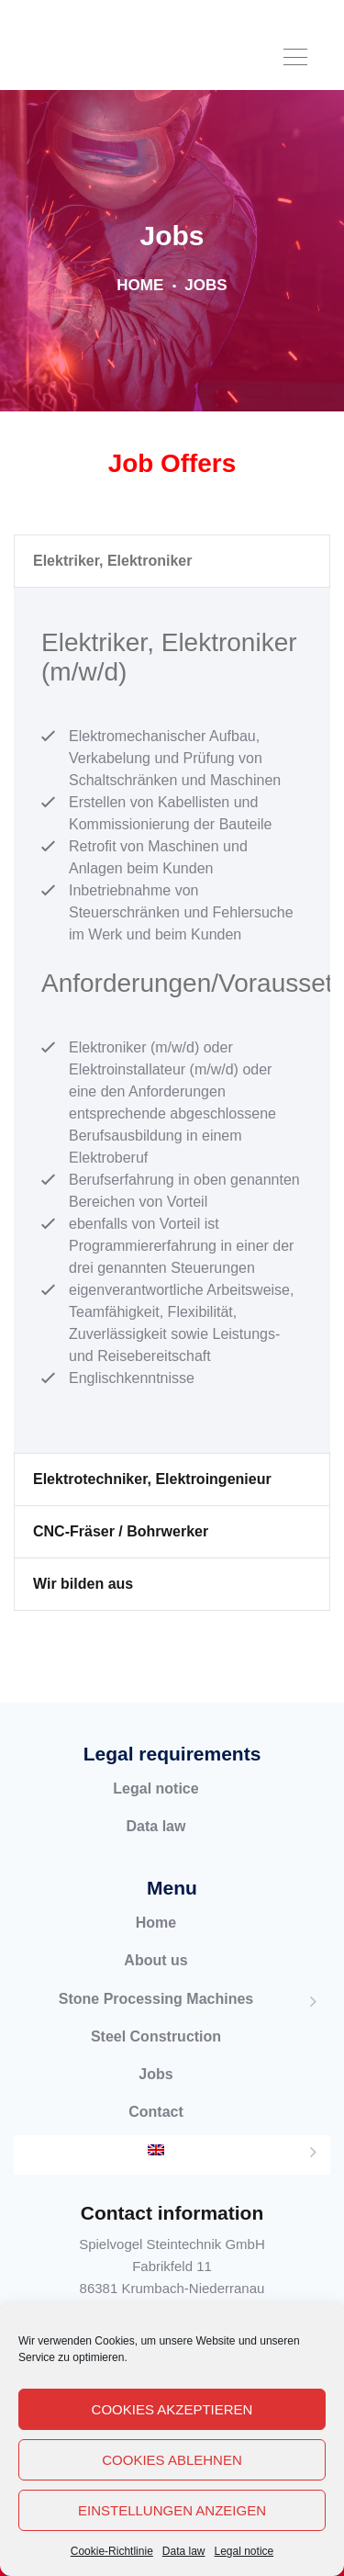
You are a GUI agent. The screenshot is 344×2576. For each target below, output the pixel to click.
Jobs (155, 2095)
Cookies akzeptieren (172, 2409)
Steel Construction (156, 2057)
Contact (155, 2133)
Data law (183, 2551)
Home (140, 306)
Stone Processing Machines (156, 2020)
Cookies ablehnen (172, 2460)
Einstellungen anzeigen (172, 2510)
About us (155, 1982)
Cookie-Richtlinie (112, 2551)
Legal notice (244, 2551)
